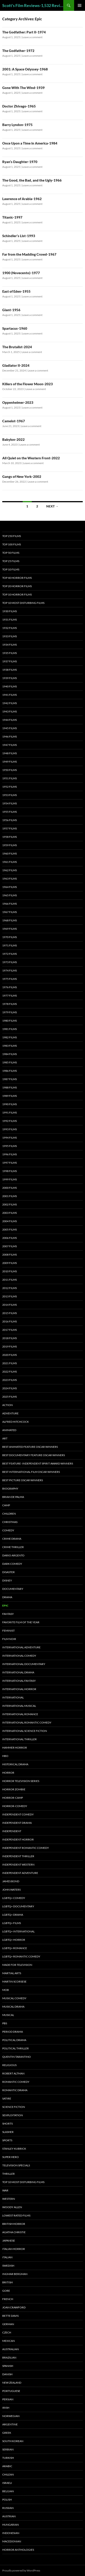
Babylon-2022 (13, 439)
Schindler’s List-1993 (18, 236)
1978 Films (9, 1004)
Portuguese (11, 2391)
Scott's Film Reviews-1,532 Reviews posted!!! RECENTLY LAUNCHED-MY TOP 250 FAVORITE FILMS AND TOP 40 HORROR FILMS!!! (32, 5)
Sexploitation (12, 2115)
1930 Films (9, 611)
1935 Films (9, 653)
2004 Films (9, 1221)
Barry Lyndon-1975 (17, 125)
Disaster (8, 1572)
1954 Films (9, 803)
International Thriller (19, 1739)
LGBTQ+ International (18, 1931)
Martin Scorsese (14, 1981)
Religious (9, 2065)
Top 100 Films (11, 544)
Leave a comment (32, 37)
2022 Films (9, 1371)
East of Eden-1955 (16, 291)
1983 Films (9, 1045)
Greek (6, 2432)
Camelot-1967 (13, 421)
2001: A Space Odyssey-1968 (25, 69)
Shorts (7, 2123)
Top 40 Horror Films (17, 577)
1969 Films (9, 928)
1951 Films (9, 778)
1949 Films (9, 761)
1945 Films (9, 728)
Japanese (8, 2240)
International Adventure (21, 1647)
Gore (6, 2290)
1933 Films (9, 636)
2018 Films (9, 1338)
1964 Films (9, 887)
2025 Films (9, 1396)
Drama (7, 1597)
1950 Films (9, 770)
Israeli (7, 2483)
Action (7, 1405)
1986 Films (9, 1070)
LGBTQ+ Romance (14, 1948)
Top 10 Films (10, 569)
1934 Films (9, 644)
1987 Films (9, 1079)
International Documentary (23, 1664)
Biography (10, 1488)
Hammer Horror (14, 1747)
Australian (10, 2349)
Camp (6, 1505)
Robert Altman (13, 2073)
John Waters (11, 1889)
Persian (7, 2399)
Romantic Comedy (15, 2081)
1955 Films (9, 811)
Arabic (7, 2466)
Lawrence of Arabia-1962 (22, 199)
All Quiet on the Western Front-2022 (31, 458)
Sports (7, 2140)
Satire (6, 2098)
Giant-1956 (11, 310)
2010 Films (9, 1271)
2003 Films (9, 1212)
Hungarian (10, 2524)
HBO (5, 1756)
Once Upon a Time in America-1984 (29, 143)
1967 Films (9, 912)
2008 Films (9, 1254)
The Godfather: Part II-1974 (24, 32)
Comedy (8, 1530)
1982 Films (9, 1037)
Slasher (8, 2132)
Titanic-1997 (12, 217)
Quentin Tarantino (16, 2056)
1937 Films (9, 661)
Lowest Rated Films (16, 2215)
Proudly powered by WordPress (21, 2570)
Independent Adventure (20, 1873)
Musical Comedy (14, 1998)
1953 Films (9, 795)
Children (9, 1513)
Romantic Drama (14, 2090)
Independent (11, 1831)
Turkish (8, 2457)
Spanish (7, 2366)
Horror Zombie (13, 1789)
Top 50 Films (10, 552)
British (7, 2282)
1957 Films (9, 828)
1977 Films (9, 995)
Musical (8, 2015)
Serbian (8, 2449)
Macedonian (11, 2541)
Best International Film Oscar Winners (31, 1472)
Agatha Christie (14, 2232)
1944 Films (9, 720)
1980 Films (9, 1020)
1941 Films (9, 694)
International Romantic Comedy (26, 1722)
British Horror (13, 2224)
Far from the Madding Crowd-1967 (29, 254)
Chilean (8, 2474)
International (13, 1697)
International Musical (19, 1705)
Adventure (10, 1413)
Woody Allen (12, 2207)
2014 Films (9, 1304)
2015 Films (9, 1313)
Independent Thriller (18, 1856)
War (5, 2190)
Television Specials (16, 2165)
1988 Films (9, 1087)
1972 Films (9, 953)
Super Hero (10, 2157)
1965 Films (9, 895)
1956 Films (9, 820)
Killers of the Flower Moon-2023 (27, 384)
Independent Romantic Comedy (25, 1848)
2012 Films (9, 1288)
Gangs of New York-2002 (21, 476)
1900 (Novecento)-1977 (21, 273)
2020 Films (9, 1355)
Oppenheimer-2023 (17, 402)
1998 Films (9, 1171)
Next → (52, 506)
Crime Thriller (13, 1547)
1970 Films (9, 937)
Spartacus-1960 (14, 328)
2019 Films (9, 1346)
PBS (4, 2023)
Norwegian (10, 2416)
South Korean (12, 2441)
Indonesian (10, 2533)
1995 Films (9, 1146)
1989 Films (9, 1096)
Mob (5, 1990)
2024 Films (9, 1388)
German (8, 2324)
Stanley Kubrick (14, 2148)
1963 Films (9, 878)
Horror (8, 1772)
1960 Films (9, 853)
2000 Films (9, 1187)
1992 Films (9, 1121)
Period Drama (12, 2031)
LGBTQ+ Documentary (18, 1906)
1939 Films (9, 678)
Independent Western (18, 1864)
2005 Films (9, 1229)
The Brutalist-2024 (17, 347)
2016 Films (9, 1321)
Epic (5, 1605)
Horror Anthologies (18, 2549)
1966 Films (9, 903)
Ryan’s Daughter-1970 (19, 162)
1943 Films (9, 711)
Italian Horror (13, 2249)
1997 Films (9, 1162)
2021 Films (9, 1363)
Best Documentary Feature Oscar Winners (33, 1455)
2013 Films (9, 1296)
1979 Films (9, 1012)
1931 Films (9, 619)
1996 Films (9, 1154)
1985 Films (9, 1062)
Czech (6, 2332)
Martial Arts (11, 1973)
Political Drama (14, 2040)
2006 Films (9, 1238)
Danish (7, 2374)
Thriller (8, 2173)
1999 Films (9, 1179)
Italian (7, 2257)
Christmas (9, 1522)
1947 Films (9, 745)
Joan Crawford (14, 2307)
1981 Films (9, 1029)
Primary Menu (79, 5)
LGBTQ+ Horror (13, 1939)
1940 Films (9, 686)
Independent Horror (18, 1839)
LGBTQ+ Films (11, 1923)
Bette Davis (10, 2315)
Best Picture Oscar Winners (22, 1480)
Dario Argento (13, 1555)
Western (8, 2198)
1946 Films (9, 736)
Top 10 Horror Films (17, 594)
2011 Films (9, 1279)
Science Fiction (13, 2107)
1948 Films (9, 753)
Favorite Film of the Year (20, 1622)
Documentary (12, 1588)
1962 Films (9, 870)
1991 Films (9, 1112)
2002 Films (9, 1204)
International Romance (20, 1714)
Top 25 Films (10, 561)
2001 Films (9, 1196)
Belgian (8, 2491)
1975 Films (9, 979)
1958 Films (9, 836)
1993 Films (9, 1129)
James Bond (10, 1881)
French (7, 2299)
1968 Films (9, 920)
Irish (5, 2407)
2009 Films (9, 1263)
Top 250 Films (11, 536)
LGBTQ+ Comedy (13, 1898)
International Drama (18, 1672)
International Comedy (19, 1655)
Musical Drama (13, 2006)
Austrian (9, 2516)
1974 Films (9, 970)
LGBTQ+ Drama (12, 1914)
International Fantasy (19, 1680)
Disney (7, 1580)
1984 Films (9, 1054)
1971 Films (9, 945)
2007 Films (9, 1246)
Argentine (10, 2424)
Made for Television (17, 1964)
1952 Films (9, 786)
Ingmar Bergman (14, 2274)
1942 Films (9, 703)
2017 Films (9, 1329)
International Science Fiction (24, 1731)
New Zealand (11, 2382)
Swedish (8, 2265)
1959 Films (9, 845)
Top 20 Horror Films (17, 586)
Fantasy (8, 1614)
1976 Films (9, 987)
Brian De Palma (13, 1497)
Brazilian (9, 2357)
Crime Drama (11, 1538)
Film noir (9, 1639)
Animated (9, 1430)
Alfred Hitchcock (15, 1421)
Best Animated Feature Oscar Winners (30, 1446)
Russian (8, 2508)
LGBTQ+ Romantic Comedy (21, 1956)
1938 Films (9, 669)
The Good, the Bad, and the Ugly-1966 (32, 180)
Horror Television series (20, 1781)
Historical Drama (15, 1764)
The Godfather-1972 (18, 51)
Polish (7, 2499)
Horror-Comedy (14, 1806)
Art (4, 1438)
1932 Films (9, 628)
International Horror (19, 1689)
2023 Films (9, 1380)
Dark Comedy (12, 1563)
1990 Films (9, 1104)
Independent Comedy (18, 1814)
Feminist (8, 1630)
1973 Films (9, 962)
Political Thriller (15, 2048)
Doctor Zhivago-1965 (19, 106)
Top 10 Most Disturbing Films (23, 603)
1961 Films (9, 862)
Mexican (8, 2340)
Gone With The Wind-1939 (23, 88)
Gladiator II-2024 (15, 365)
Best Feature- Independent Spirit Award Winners (37, 1463)
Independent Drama (17, 1822)
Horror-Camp (12, 1797)
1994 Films (9, 1137)
